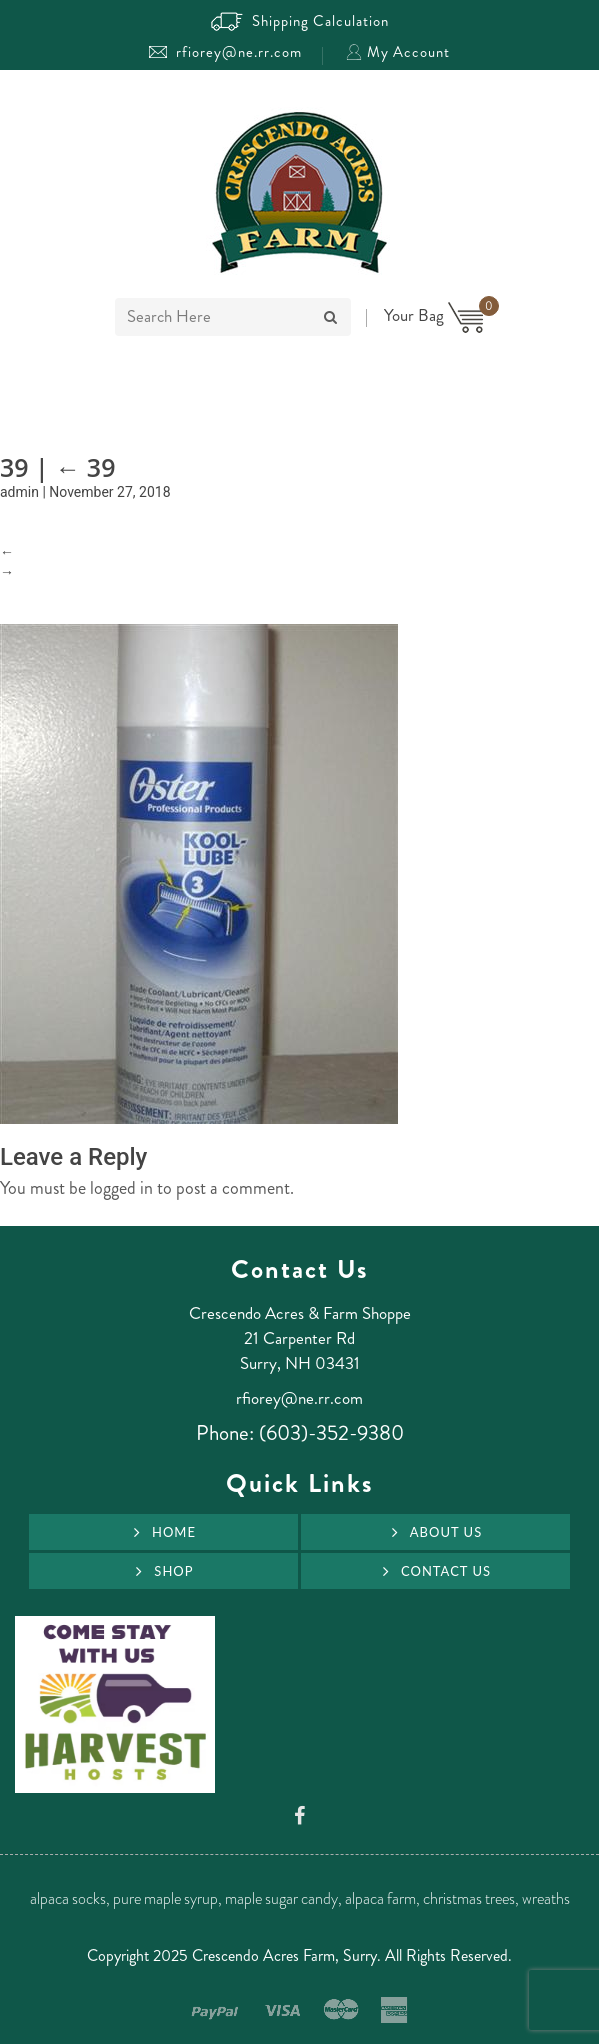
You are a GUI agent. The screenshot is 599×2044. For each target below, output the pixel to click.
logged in (121, 1188)
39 (85, 467)
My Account (398, 52)
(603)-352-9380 (331, 1433)
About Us (446, 1532)
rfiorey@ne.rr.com (225, 52)
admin (19, 492)
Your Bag (434, 315)
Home (174, 1532)
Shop (173, 1571)
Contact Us (446, 1571)
